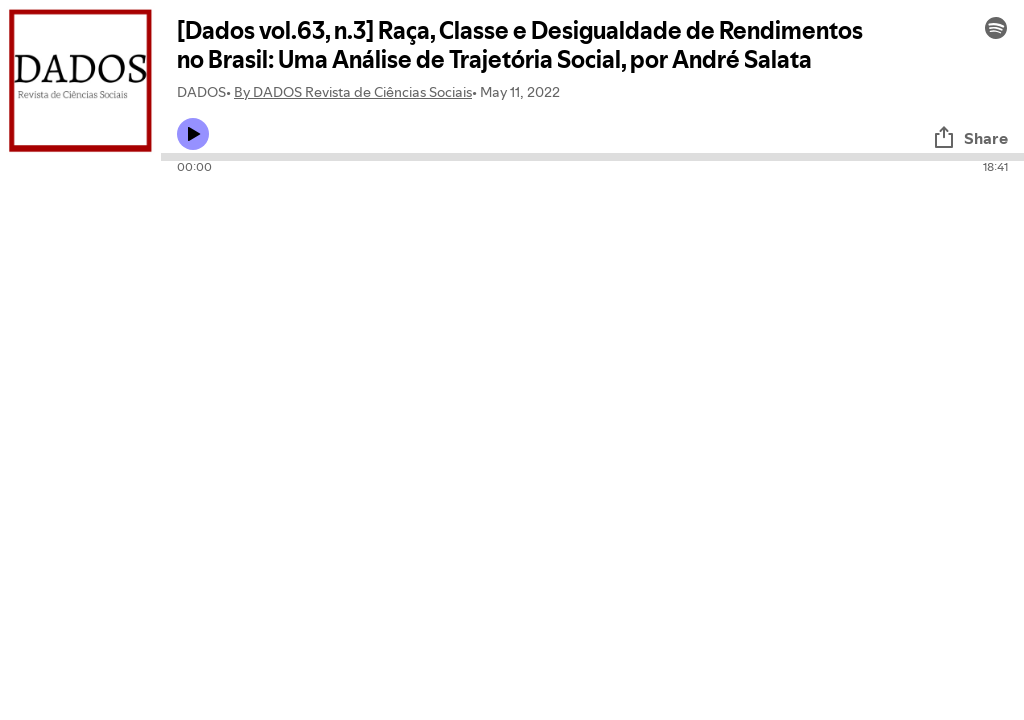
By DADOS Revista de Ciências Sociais (353, 92)
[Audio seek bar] (592, 157)
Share (970, 138)
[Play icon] (193, 134)
